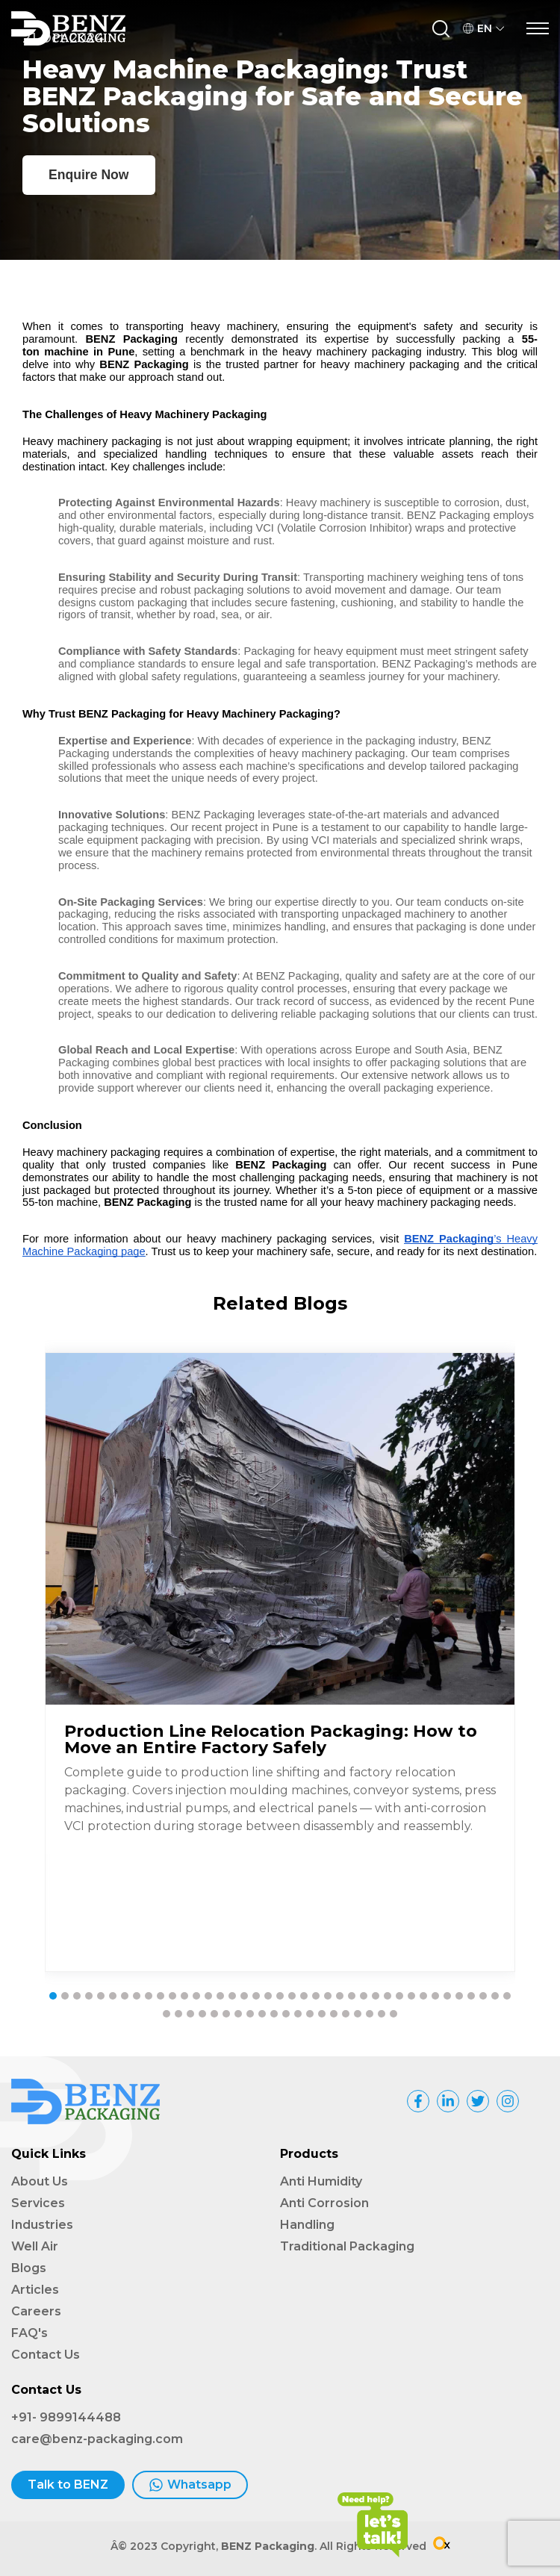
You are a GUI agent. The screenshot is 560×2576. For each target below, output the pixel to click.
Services (38, 2203)
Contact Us (45, 2355)
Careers (36, 2311)
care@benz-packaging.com (97, 2439)
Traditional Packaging (347, 2246)
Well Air (34, 2246)
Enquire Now (89, 174)
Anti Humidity (321, 2181)
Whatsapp (190, 2484)
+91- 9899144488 (66, 2417)
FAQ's (29, 2333)
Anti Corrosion (324, 2203)
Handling (307, 2225)
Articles (35, 2290)
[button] (53, 1996)
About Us (39, 2181)
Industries (42, 2225)
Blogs (28, 2268)
